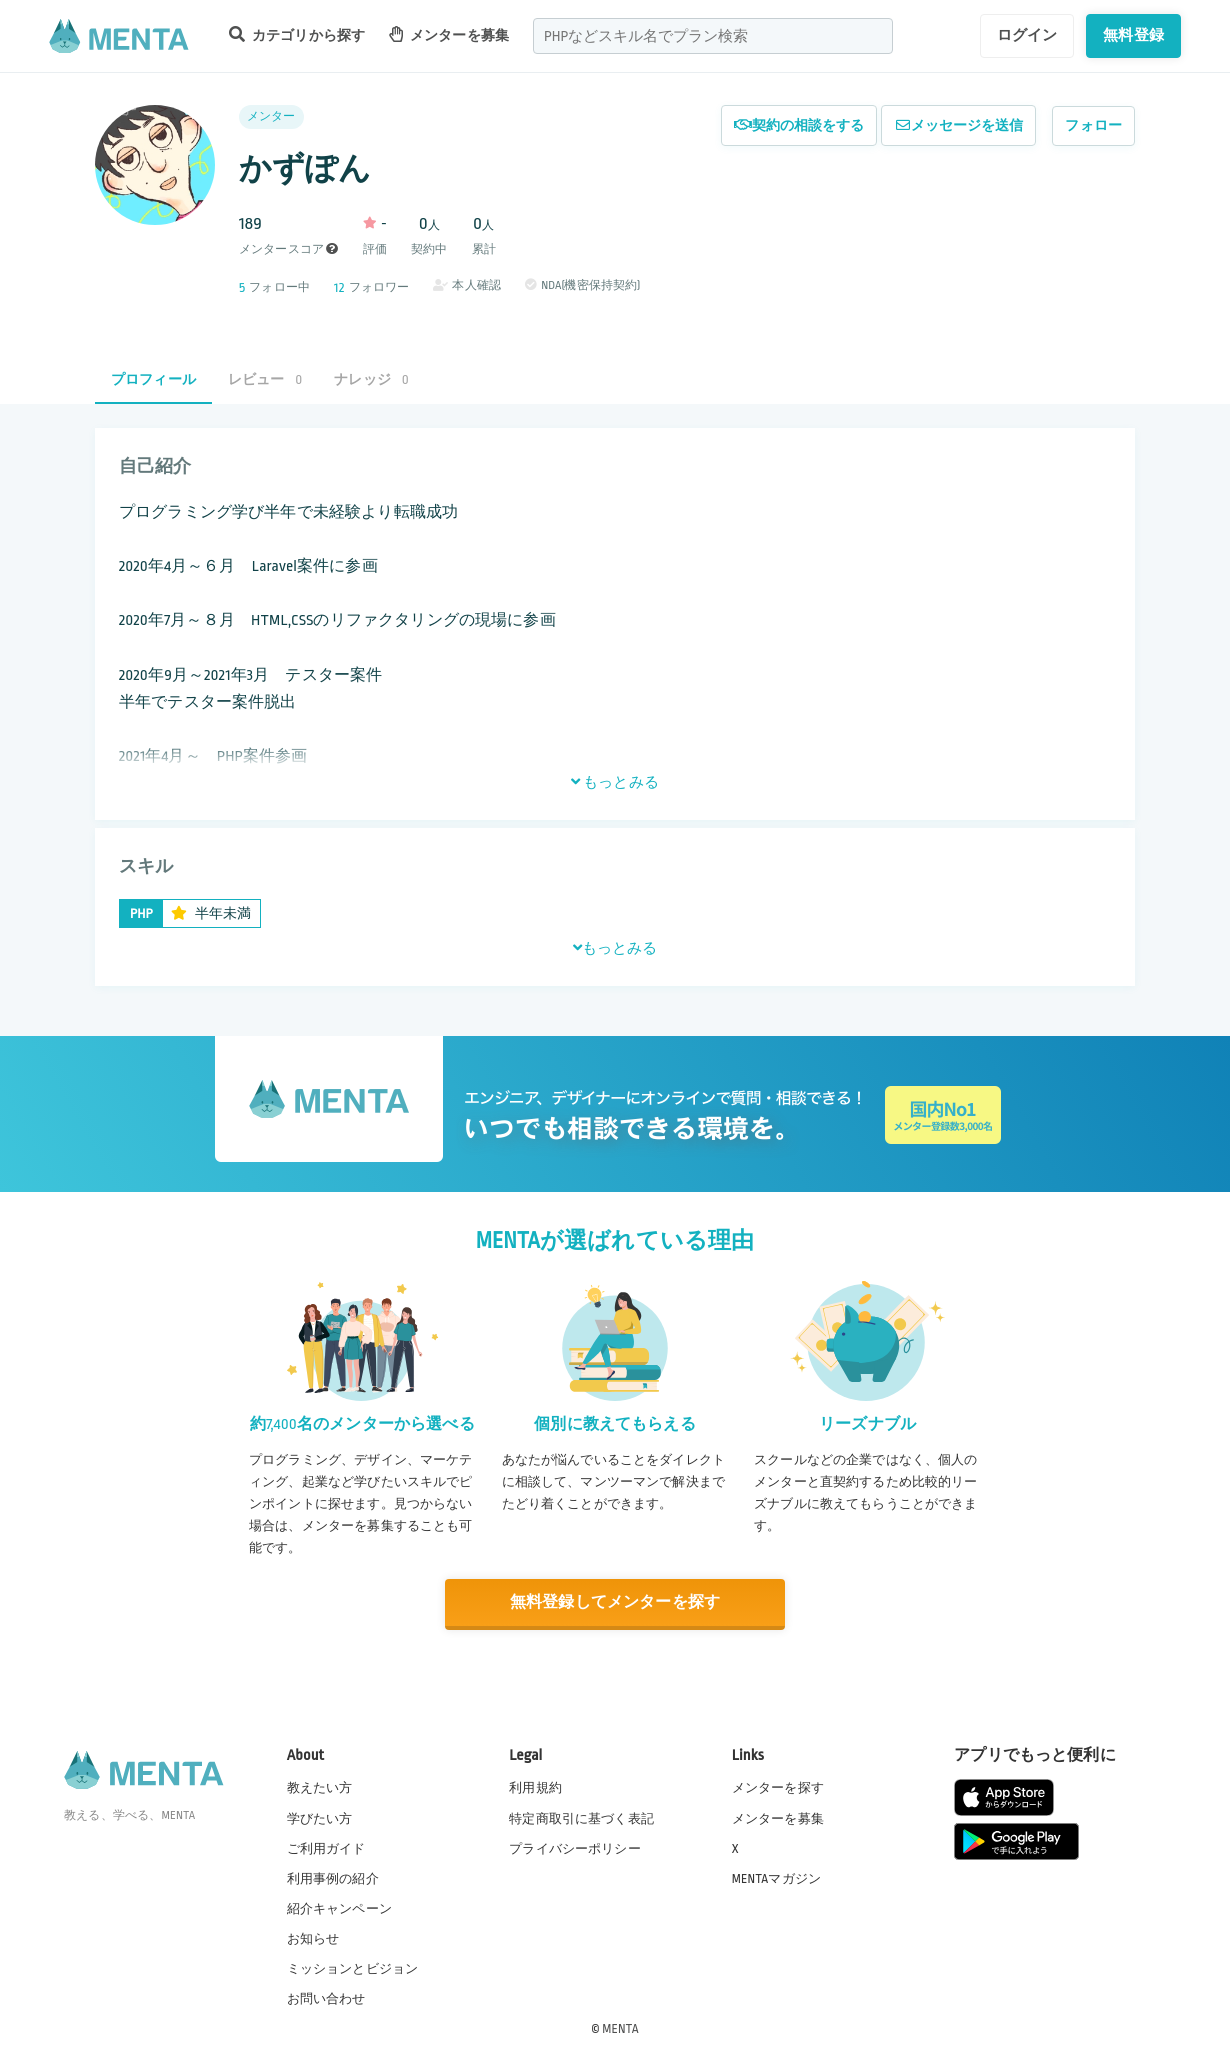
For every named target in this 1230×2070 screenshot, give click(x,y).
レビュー (265, 379)
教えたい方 (320, 1788)
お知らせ (313, 1939)
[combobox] (713, 36)
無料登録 (1133, 35)
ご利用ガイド (326, 1849)
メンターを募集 (449, 34)
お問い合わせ (326, 1999)
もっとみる (615, 782)
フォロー (1093, 125)
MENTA (620, 2029)
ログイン (1027, 35)
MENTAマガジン (776, 1879)
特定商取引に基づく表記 (581, 1819)
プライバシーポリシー (575, 1849)
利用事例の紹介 (333, 1879)
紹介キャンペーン (339, 1909)
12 (339, 287)
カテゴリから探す (297, 34)
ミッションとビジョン (353, 1969)
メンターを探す (778, 1788)
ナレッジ (371, 379)
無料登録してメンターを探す (615, 1602)
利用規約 (535, 1788)
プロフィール (153, 379)
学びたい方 (320, 1819)
